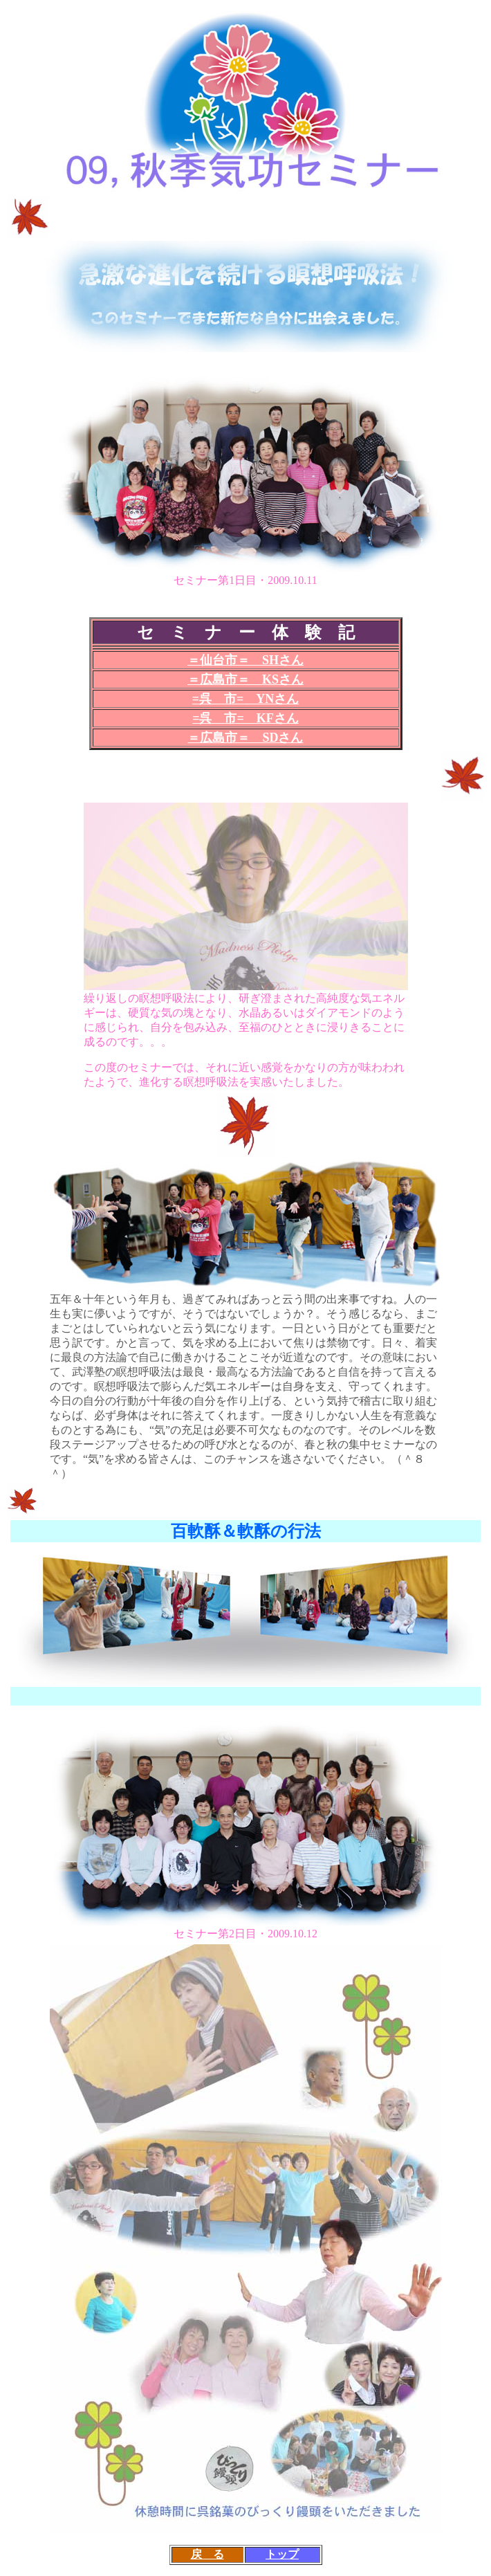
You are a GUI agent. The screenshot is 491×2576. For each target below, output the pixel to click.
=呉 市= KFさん (245, 718)
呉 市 (218, 699)
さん (286, 699)
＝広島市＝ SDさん (245, 738)
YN (265, 699)
